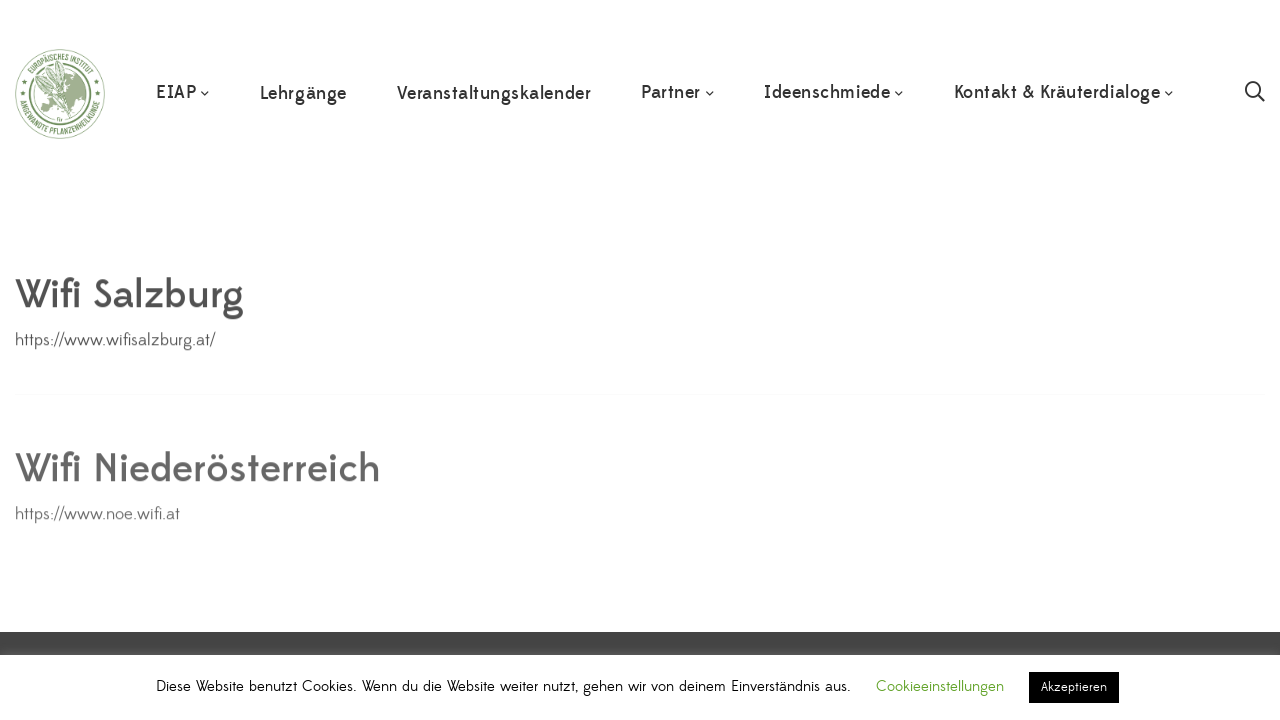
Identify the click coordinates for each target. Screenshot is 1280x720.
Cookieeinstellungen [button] (940, 686)
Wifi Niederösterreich (198, 481)
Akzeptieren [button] (1074, 687)
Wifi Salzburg (129, 303)
